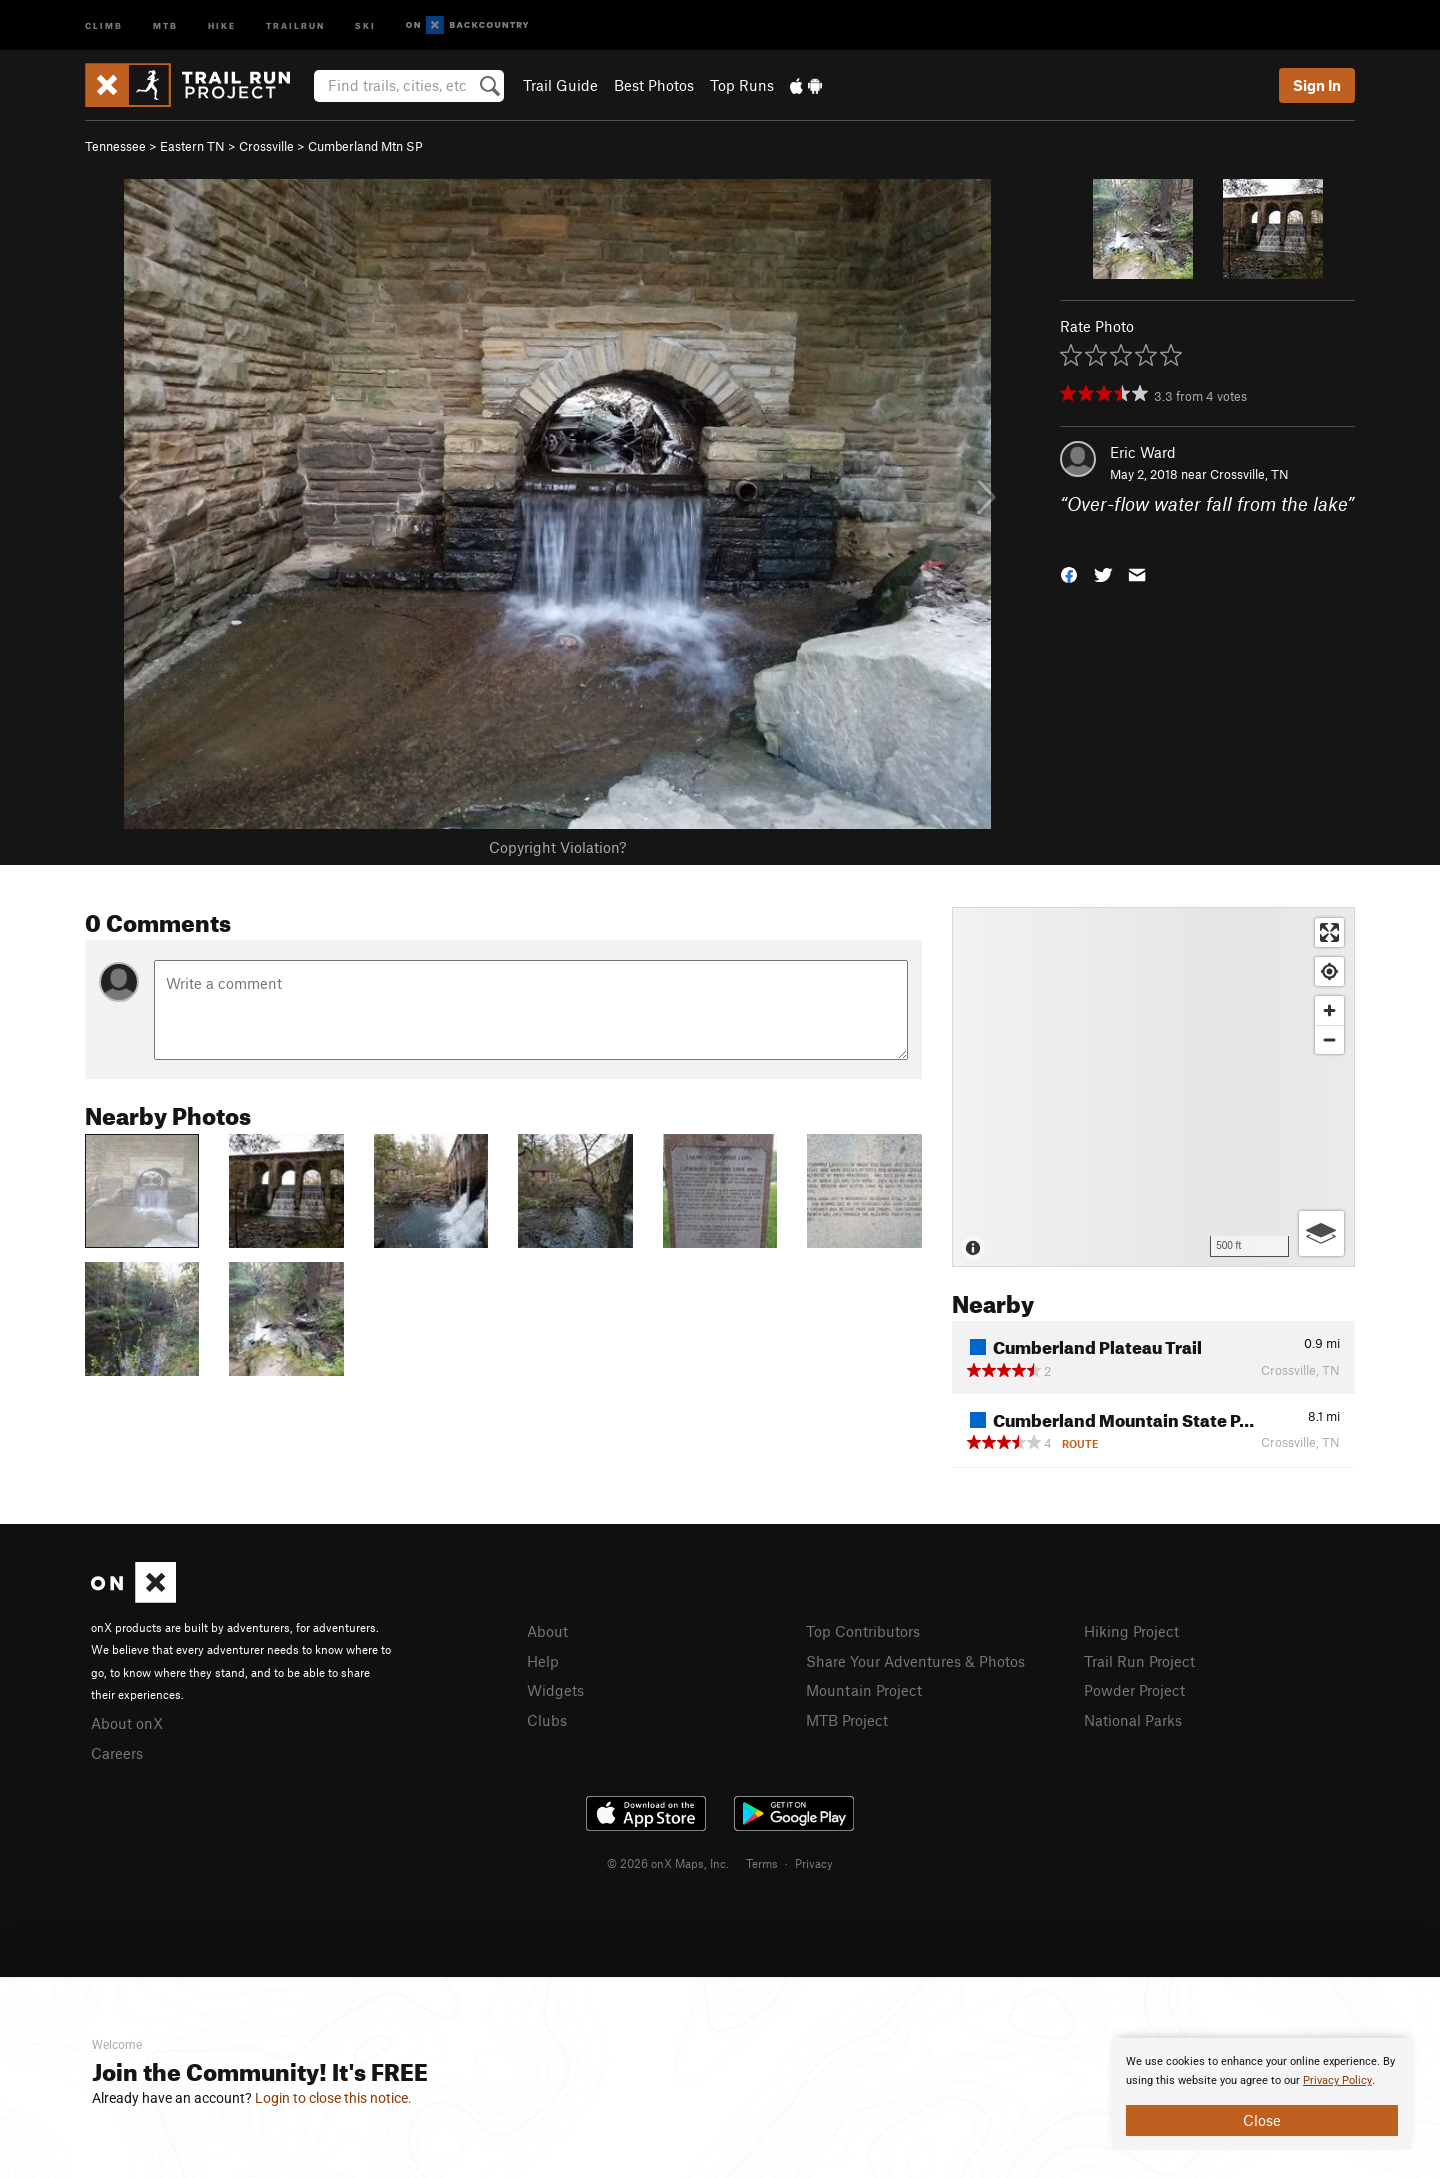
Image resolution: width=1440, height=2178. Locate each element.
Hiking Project (1131, 1631)
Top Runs (742, 85)
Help (543, 1661)
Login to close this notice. (333, 2098)
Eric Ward (1143, 452)
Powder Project (1134, 1690)
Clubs (547, 1720)
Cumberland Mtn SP (365, 146)
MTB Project (847, 1720)
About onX (127, 1723)
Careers (117, 1753)
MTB (165, 24)
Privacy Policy (1337, 2080)
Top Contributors (863, 1631)
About (547, 1631)
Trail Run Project (1139, 1661)
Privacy (814, 1863)
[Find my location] (1329, 971)
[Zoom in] (1329, 1010)
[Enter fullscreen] (1329, 932)
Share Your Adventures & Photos (915, 1661)
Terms (762, 1863)
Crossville (266, 146)
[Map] (1153, 1087)
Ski (365, 24)
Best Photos (654, 85)
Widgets (555, 1690)
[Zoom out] (1329, 1039)
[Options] (1321, 1233)
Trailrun (295, 24)
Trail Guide (560, 85)
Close (1262, 2120)
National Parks (1133, 1720)
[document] (1262, 2094)
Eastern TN (192, 146)
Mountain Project (864, 1690)
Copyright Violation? (557, 847)
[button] (1069, 572)
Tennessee (115, 146)
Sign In (1317, 85)
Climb (104, 24)
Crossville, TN (1249, 474)
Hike (222, 24)
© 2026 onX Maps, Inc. (668, 1863)
